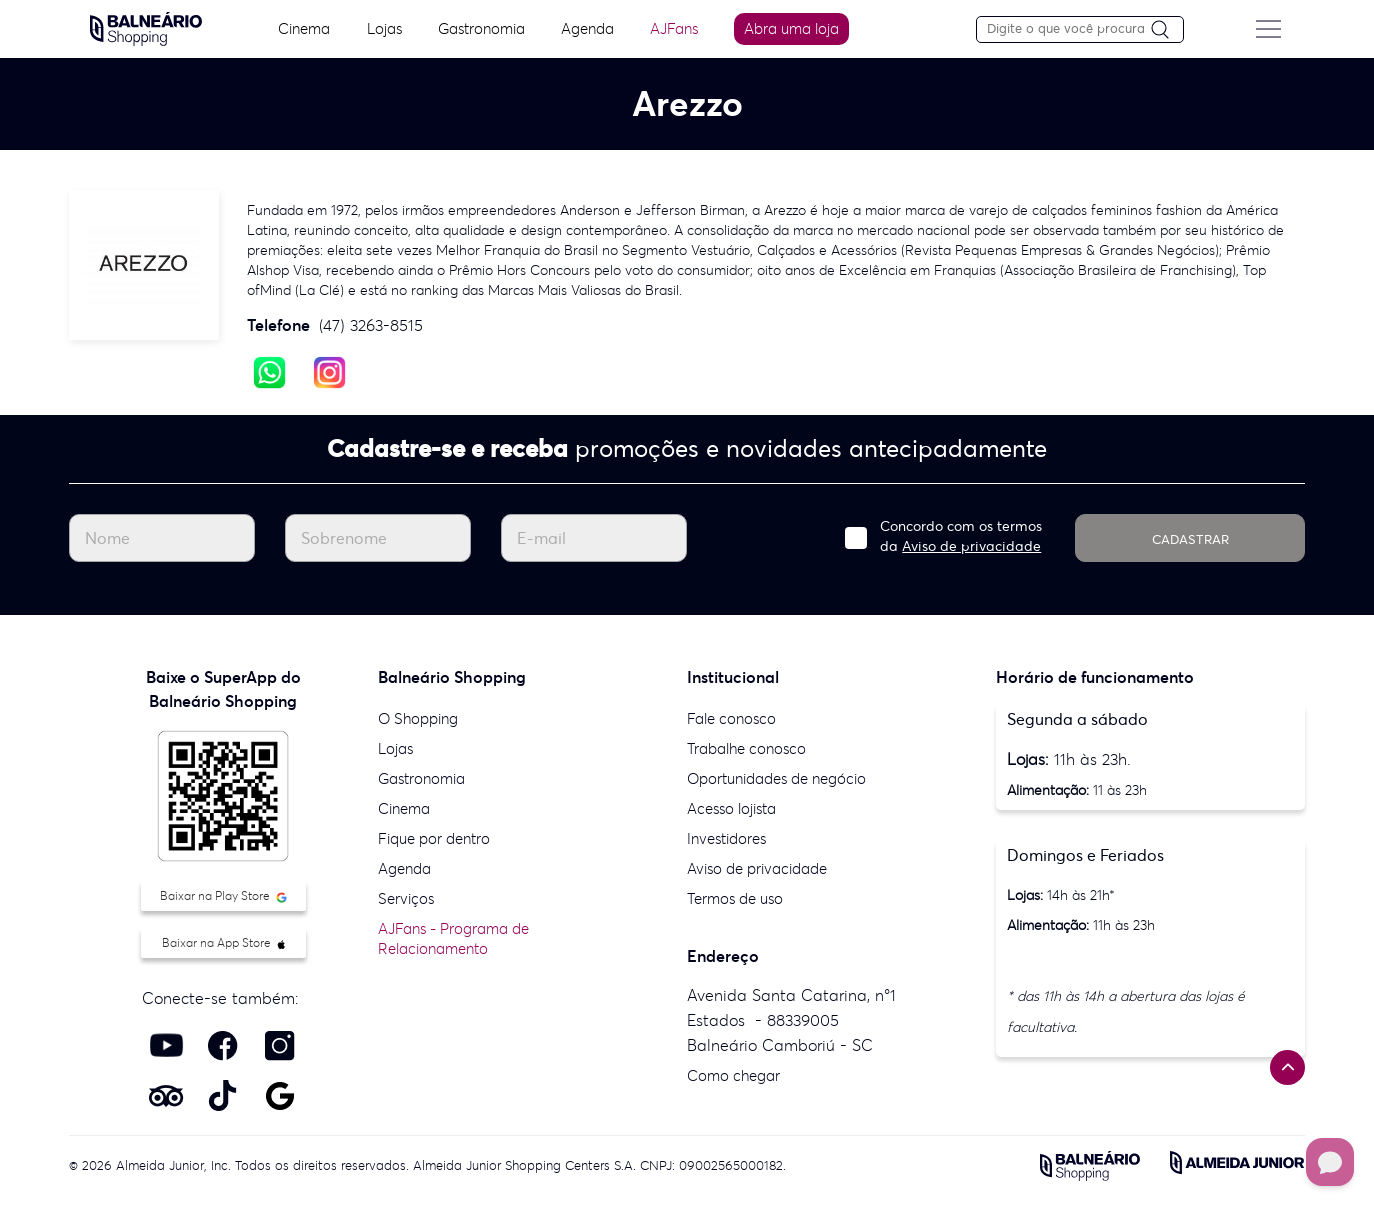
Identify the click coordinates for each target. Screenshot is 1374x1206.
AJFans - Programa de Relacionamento (453, 938)
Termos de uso (735, 898)
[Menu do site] (1271, 29)
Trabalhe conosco (746, 748)
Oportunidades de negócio (776, 778)
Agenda (587, 28)
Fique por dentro (434, 838)
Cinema (303, 28)
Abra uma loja (793, 28)
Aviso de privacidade (971, 546)
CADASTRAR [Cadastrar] (1190, 539)
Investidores (726, 838)
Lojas (383, 28)
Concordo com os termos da (961, 536)
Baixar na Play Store (223, 895)
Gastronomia (481, 28)
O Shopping (418, 718)
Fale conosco (731, 718)
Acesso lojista (731, 808)
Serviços (406, 898)
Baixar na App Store (223, 942)
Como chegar (733, 1075)
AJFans (675, 28)
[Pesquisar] (1170, 30)
